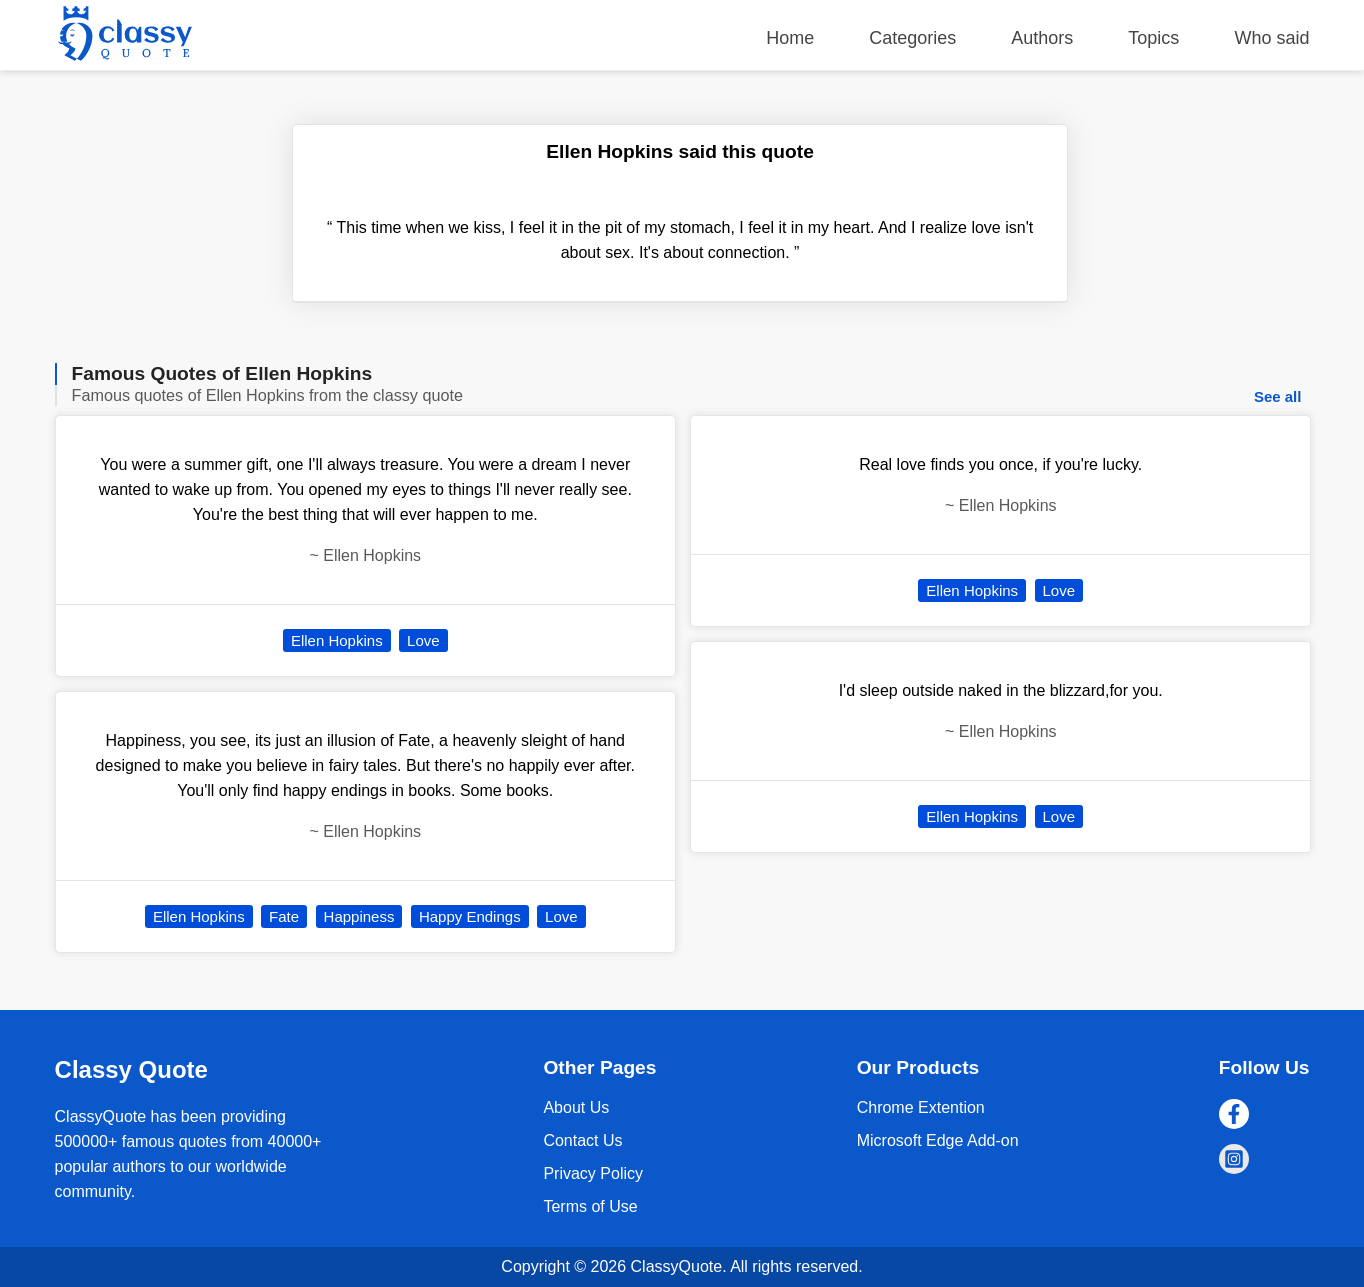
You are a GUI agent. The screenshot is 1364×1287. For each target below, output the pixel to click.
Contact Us (582, 1140)
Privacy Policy (593, 1173)
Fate (284, 916)
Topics (1153, 38)
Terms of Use (590, 1206)
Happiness (359, 916)
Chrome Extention (921, 1107)
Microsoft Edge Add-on (938, 1140)
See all (1278, 396)
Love (423, 640)
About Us (576, 1107)
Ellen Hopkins (337, 640)
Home (790, 38)
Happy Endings (470, 916)
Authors (1042, 38)
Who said (1271, 38)
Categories (912, 38)
